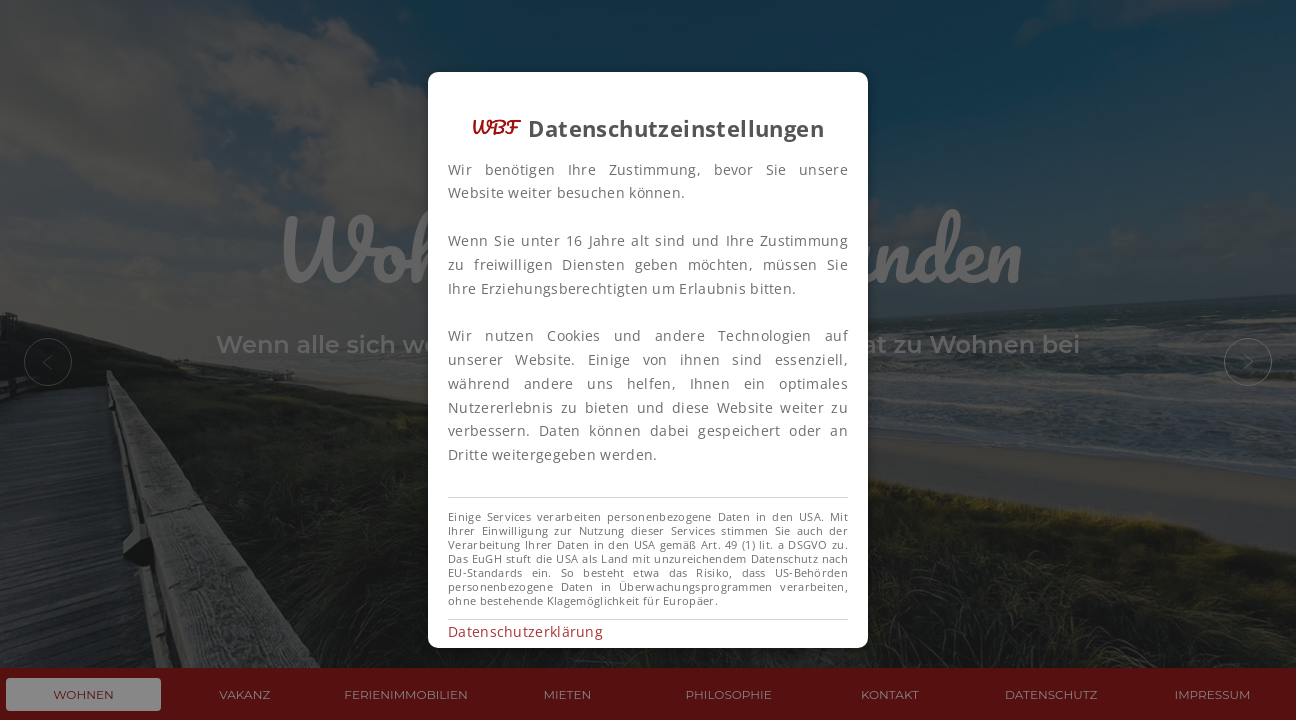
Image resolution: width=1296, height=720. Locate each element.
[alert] (648, 360)
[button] (648, 360)
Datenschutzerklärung (525, 631)
